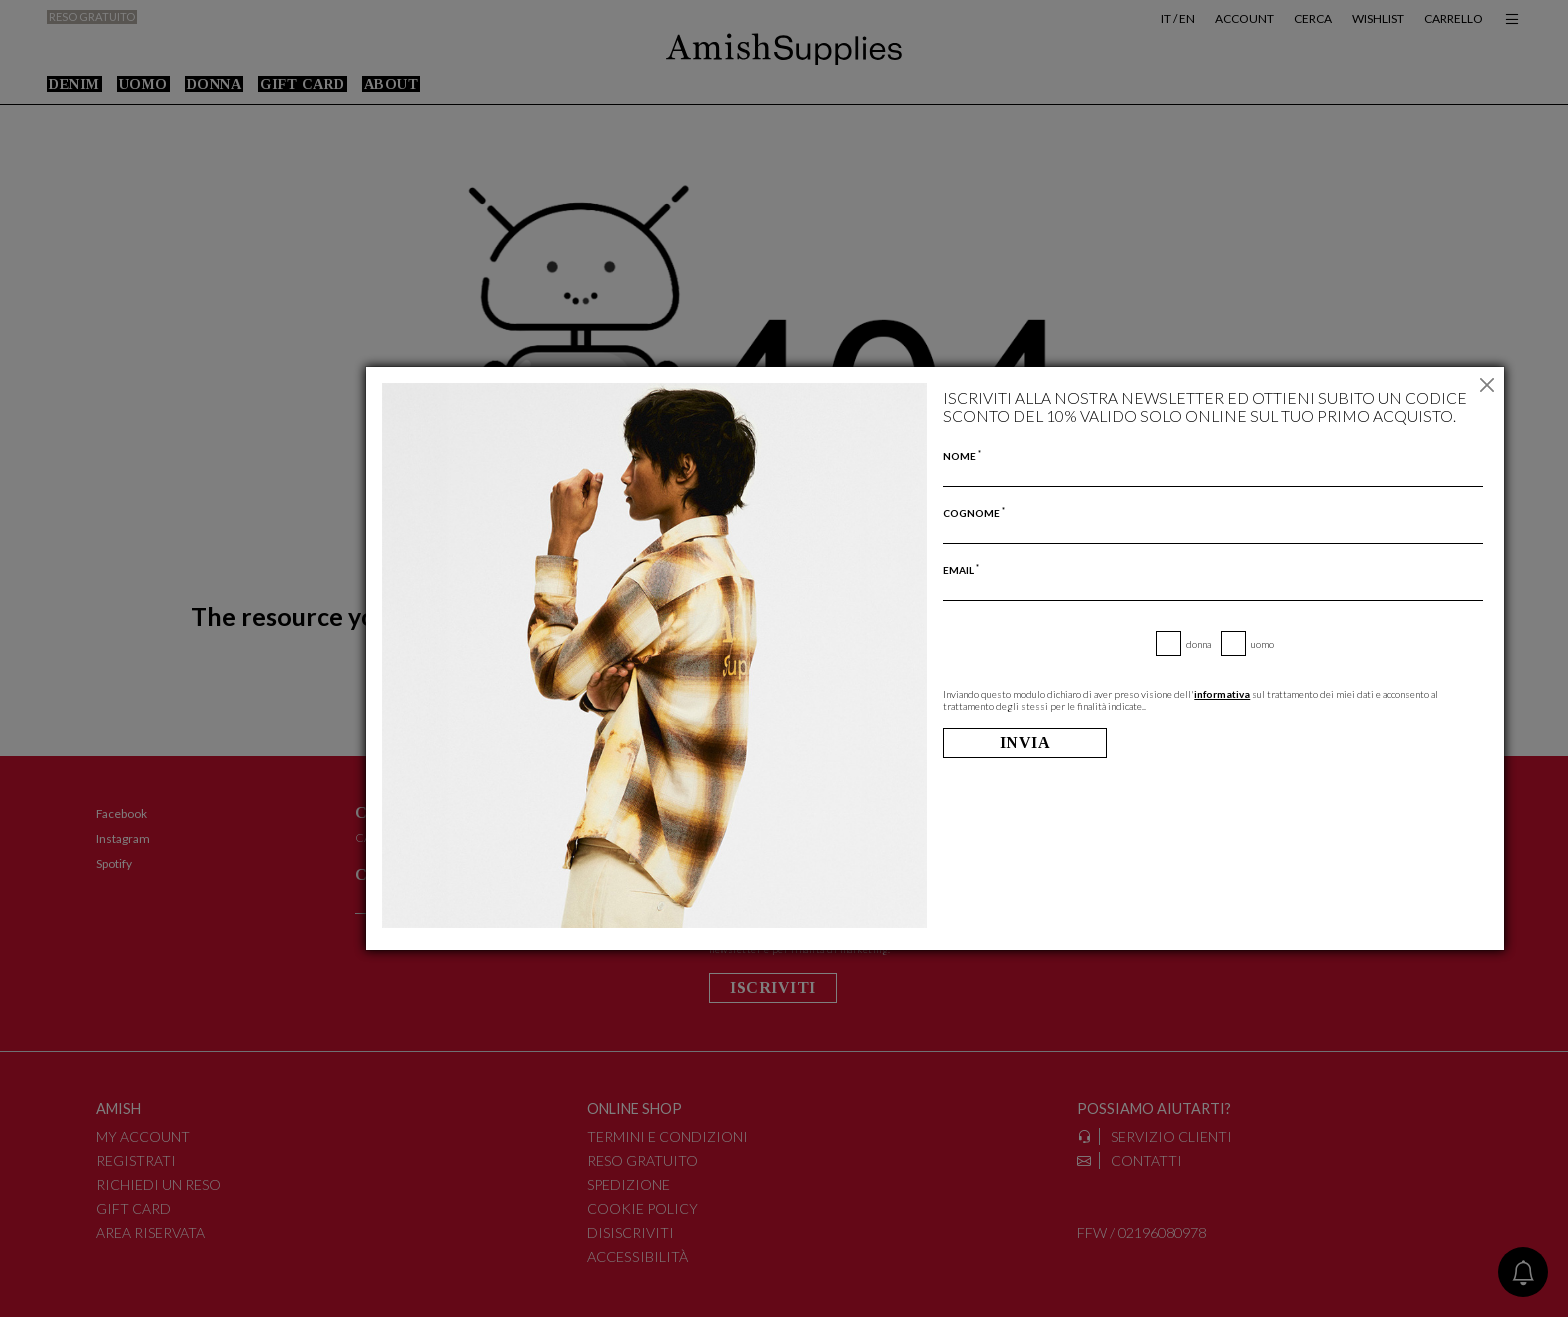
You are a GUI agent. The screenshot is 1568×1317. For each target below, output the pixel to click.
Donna (1198, 644)
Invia (1025, 742)
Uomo (1262, 644)
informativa (1222, 694)
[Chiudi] (1486, 384)
